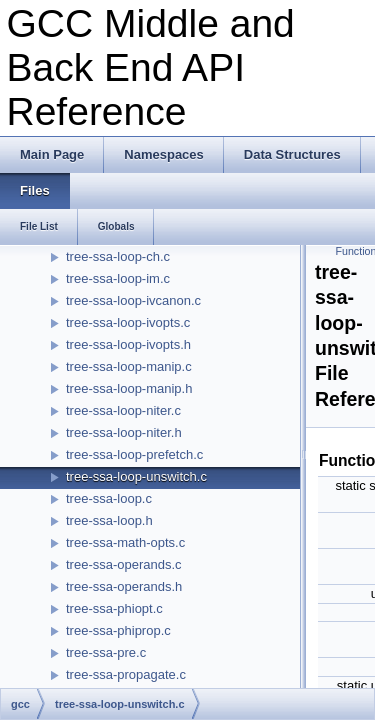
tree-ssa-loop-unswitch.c (136, 476)
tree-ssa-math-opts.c (125, 542)
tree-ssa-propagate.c (126, 674)
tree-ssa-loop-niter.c (123, 410)
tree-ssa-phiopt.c (114, 608)
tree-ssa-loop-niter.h (124, 432)
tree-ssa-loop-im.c (118, 278)
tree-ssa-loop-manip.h (129, 388)
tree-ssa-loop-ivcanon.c (133, 300)
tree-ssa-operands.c (124, 564)
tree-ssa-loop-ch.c (118, 256)
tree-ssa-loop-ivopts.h (128, 344)
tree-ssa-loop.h (109, 520)
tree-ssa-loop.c (109, 498)
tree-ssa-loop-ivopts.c (128, 322)
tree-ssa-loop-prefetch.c (134, 454)
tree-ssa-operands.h (124, 586)
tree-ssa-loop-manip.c (129, 366)
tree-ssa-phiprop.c (118, 630)
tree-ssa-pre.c (106, 652)
